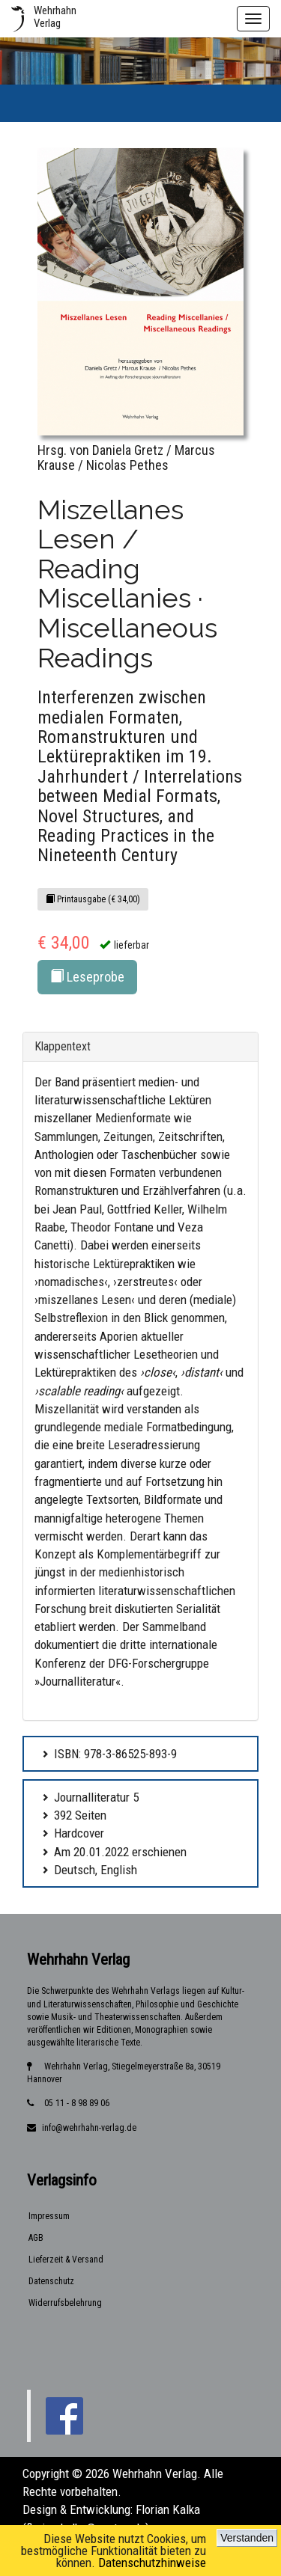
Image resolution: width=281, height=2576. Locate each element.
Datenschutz (51, 2281)
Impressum (49, 2216)
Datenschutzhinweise (152, 2562)
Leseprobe (87, 977)
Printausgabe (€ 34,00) (93, 899)
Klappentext (62, 1046)
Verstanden (247, 2538)
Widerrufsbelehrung (65, 2303)
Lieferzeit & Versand (65, 2259)
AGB (35, 2238)
